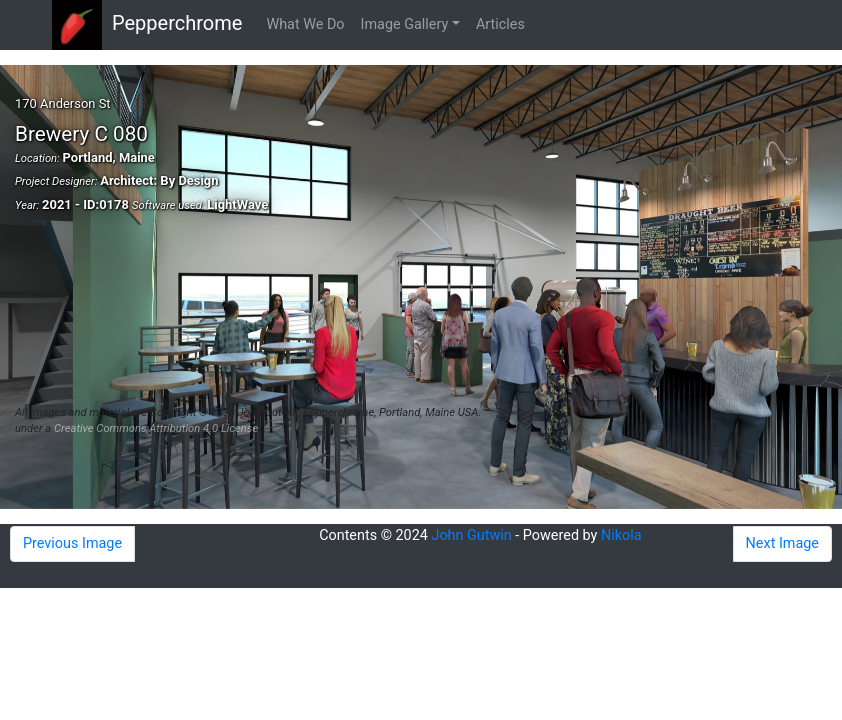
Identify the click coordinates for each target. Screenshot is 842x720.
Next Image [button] (782, 543)
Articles (500, 24)
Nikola (621, 535)
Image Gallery (405, 24)
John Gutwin (471, 535)
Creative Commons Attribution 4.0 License (156, 428)
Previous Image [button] (72, 543)
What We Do (305, 24)
